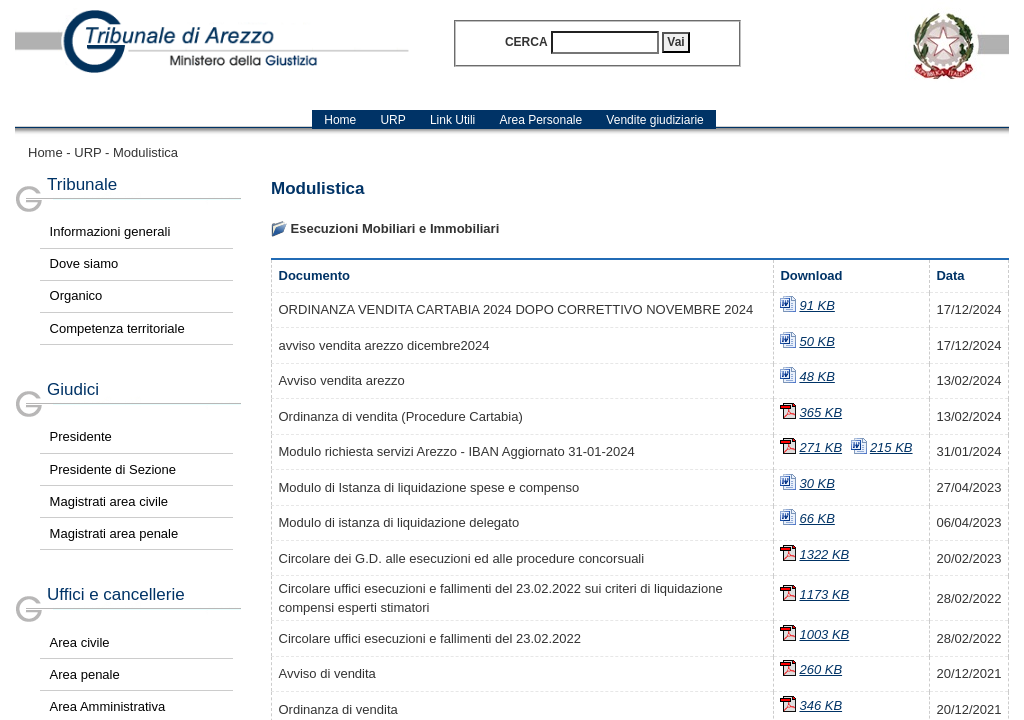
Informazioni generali (110, 231)
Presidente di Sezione (113, 469)
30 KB (816, 483)
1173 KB (824, 594)
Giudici (73, 389)
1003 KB (824, 634)
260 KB (820, 669)
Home (45, 152)
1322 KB (824, 554)
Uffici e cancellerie (116, 594)
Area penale (85, 674)
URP (87, 152)
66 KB (816, 518)
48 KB (816, 376)
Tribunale (82, 184)
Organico (76, 295)
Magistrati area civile (109, 501)
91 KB (816, 305)
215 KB (891, 447)
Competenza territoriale (117, 328)
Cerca (526, 42)
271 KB (820, 447)
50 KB (816, 341)
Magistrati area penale (114, 533)
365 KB (820, 412)
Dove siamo (84, 263)
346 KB (820, 705)
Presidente (81, 436)
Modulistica (145, 152)
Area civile (80, 642)
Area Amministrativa (108, 706)
